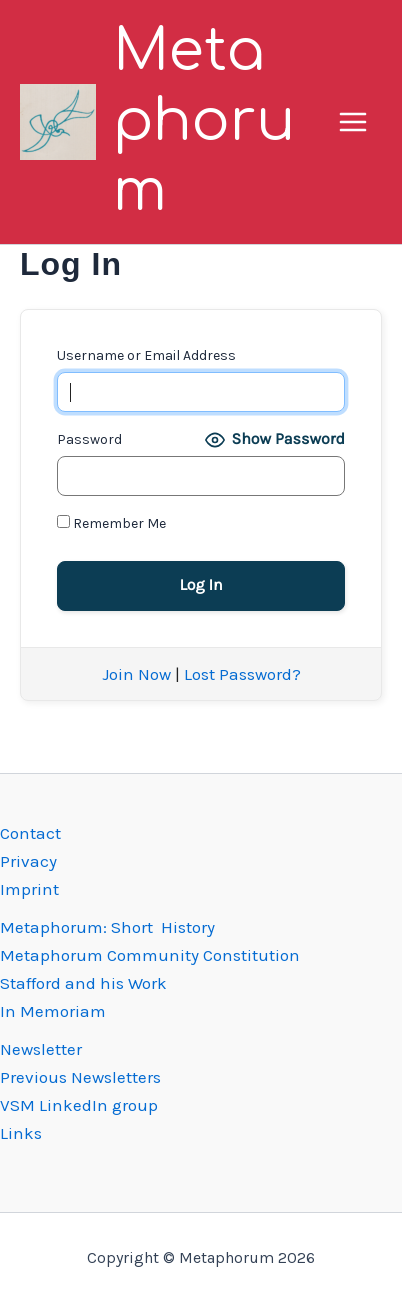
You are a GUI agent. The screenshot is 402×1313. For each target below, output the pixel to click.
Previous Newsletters (80, 1077)
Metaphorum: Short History (107, 927)
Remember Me (111, 523)
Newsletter (41, 1049)
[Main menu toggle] (354, 122)
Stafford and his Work (83, 983)
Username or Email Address (146, 355)
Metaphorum (204, 121)
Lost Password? (242, 674)
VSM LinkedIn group (79, 1105)
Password (89, 439)
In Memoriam (53, 1011)
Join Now (136, 674)
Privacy (28, 861)
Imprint (29, 889)
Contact (30, 833)
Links (21, 1133)
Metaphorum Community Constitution (150, 955)
